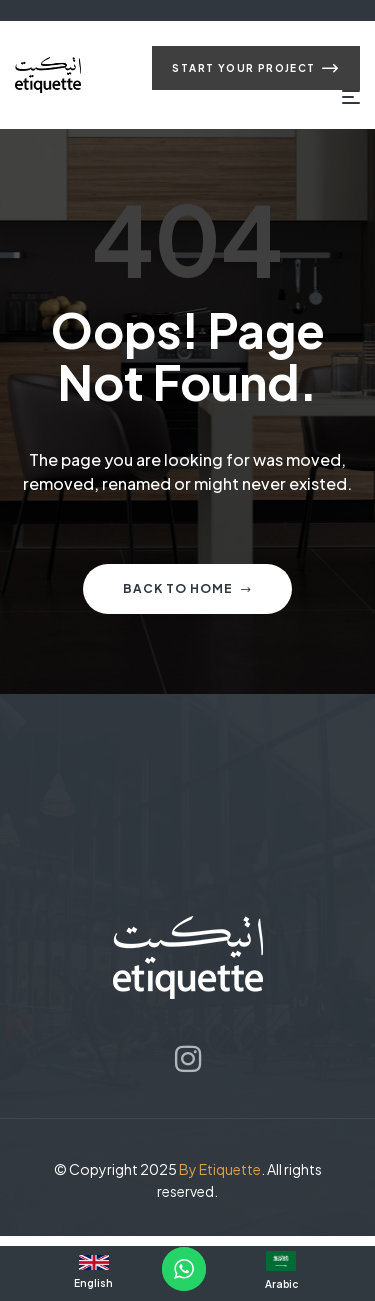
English (93, 1283)
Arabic (281, 1284)
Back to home (187, 588)
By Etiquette (220, 1169)
